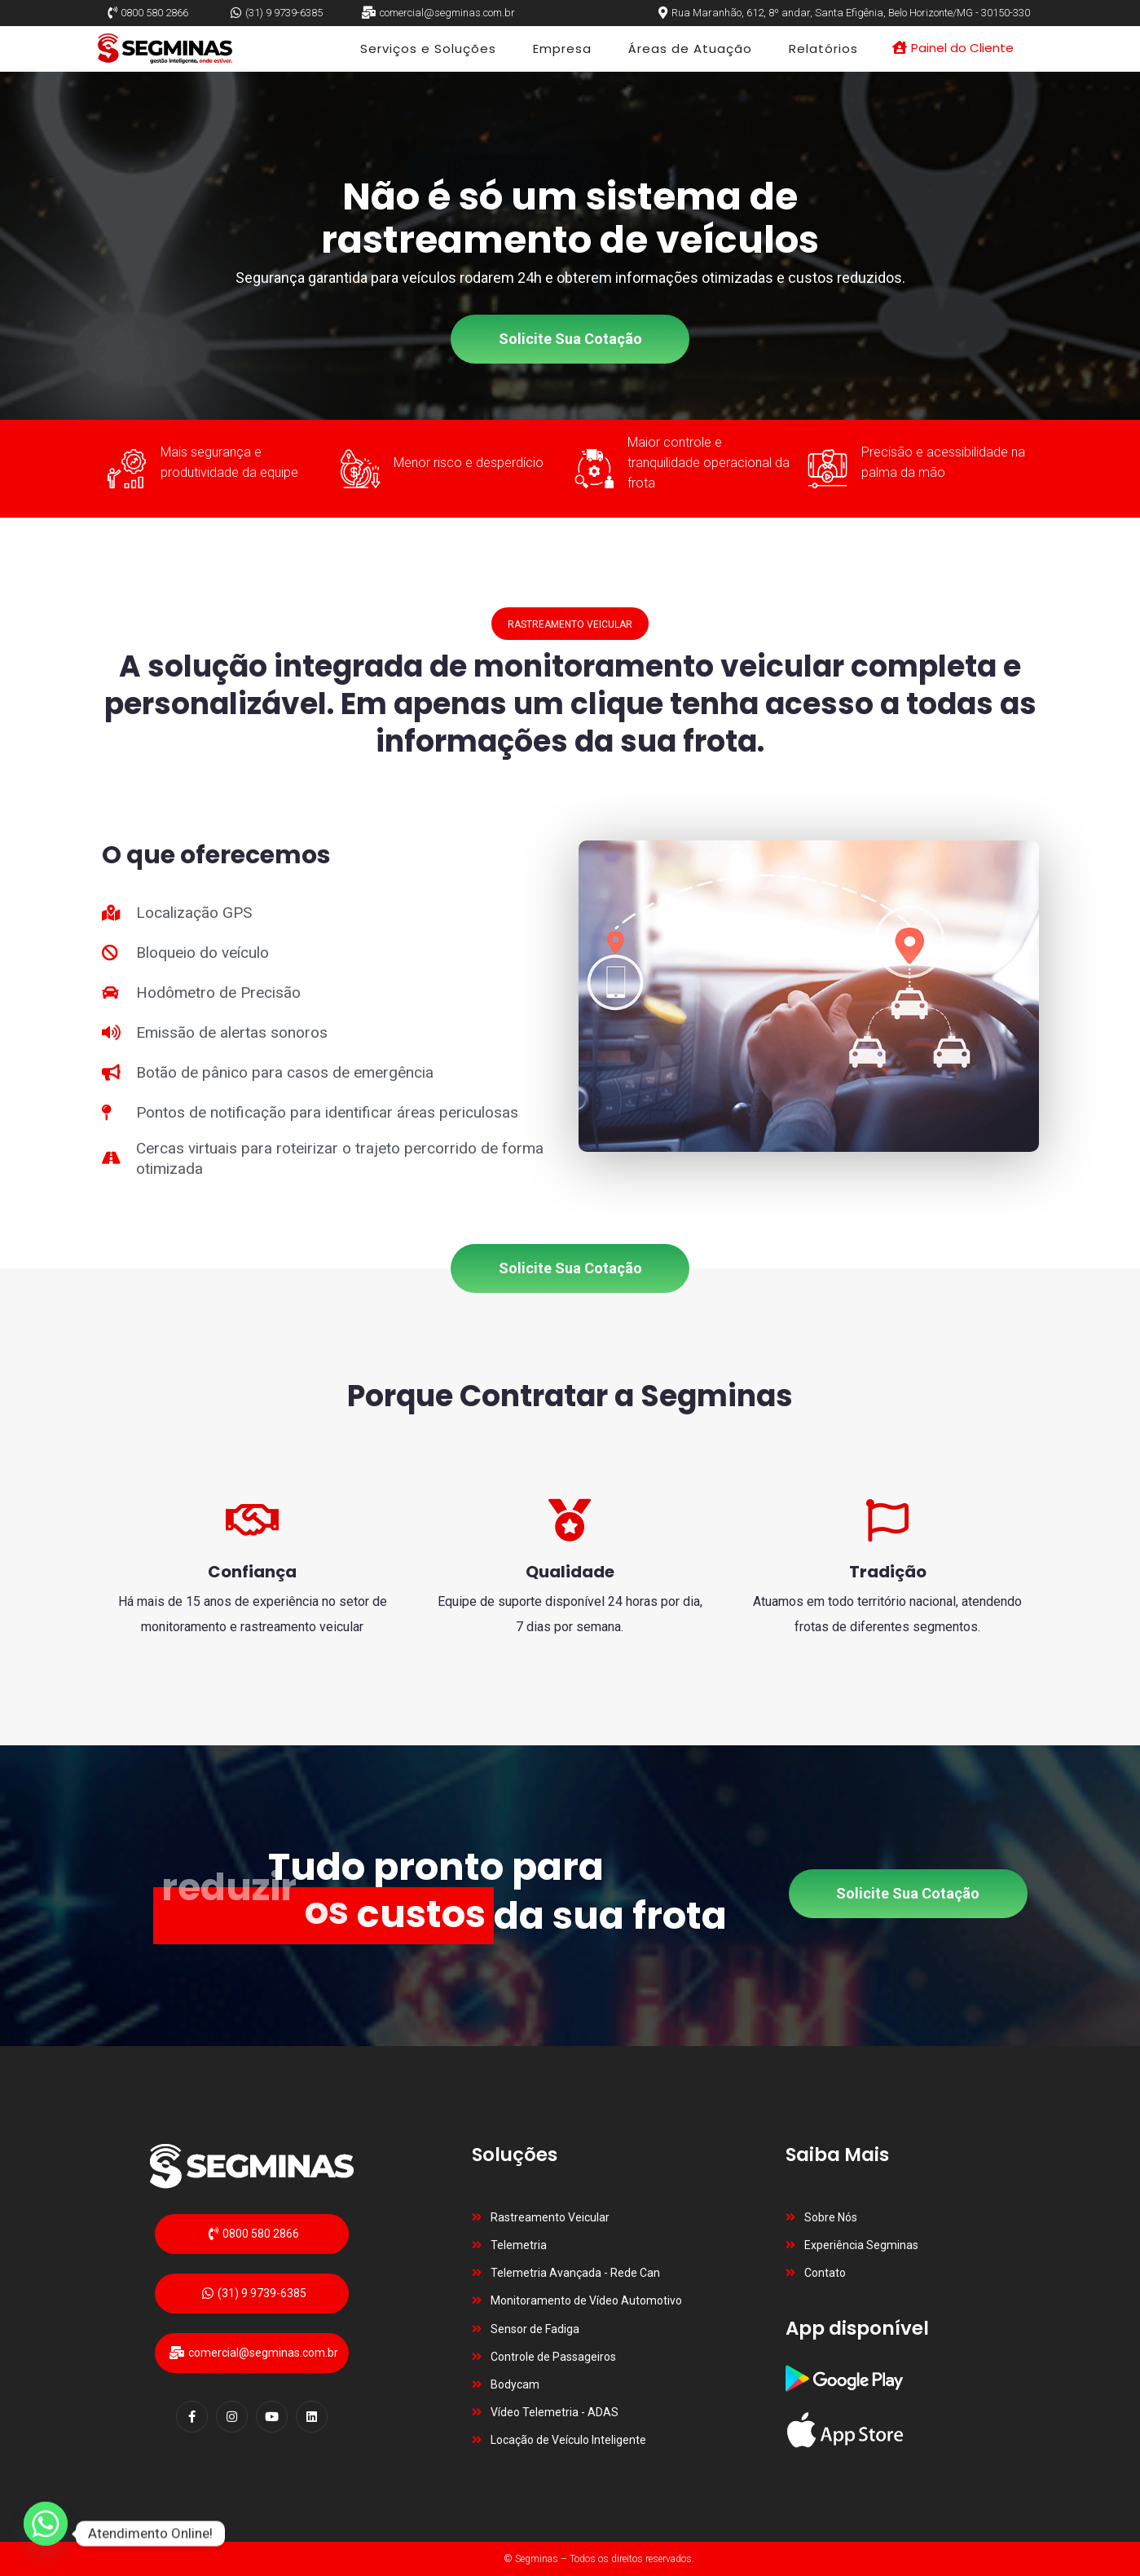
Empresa (562, 48)
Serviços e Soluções (428, 48)
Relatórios (823, 48)
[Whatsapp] (46, 2534)
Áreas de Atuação (690, 48)
